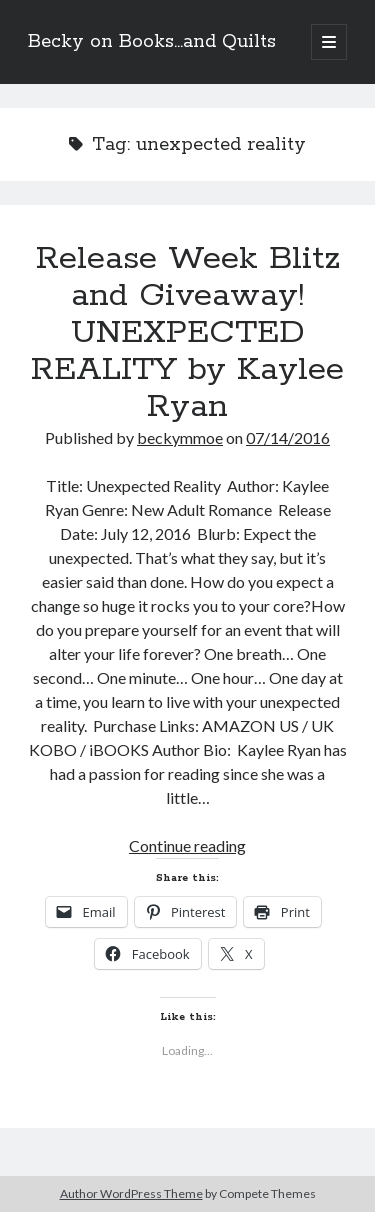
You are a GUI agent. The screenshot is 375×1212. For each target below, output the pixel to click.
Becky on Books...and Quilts (152, 42)
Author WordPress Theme (131, 1193)
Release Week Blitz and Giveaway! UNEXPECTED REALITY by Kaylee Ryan (187, 333)
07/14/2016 (288, 437)
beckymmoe (180, 437)
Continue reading (187, 845)
